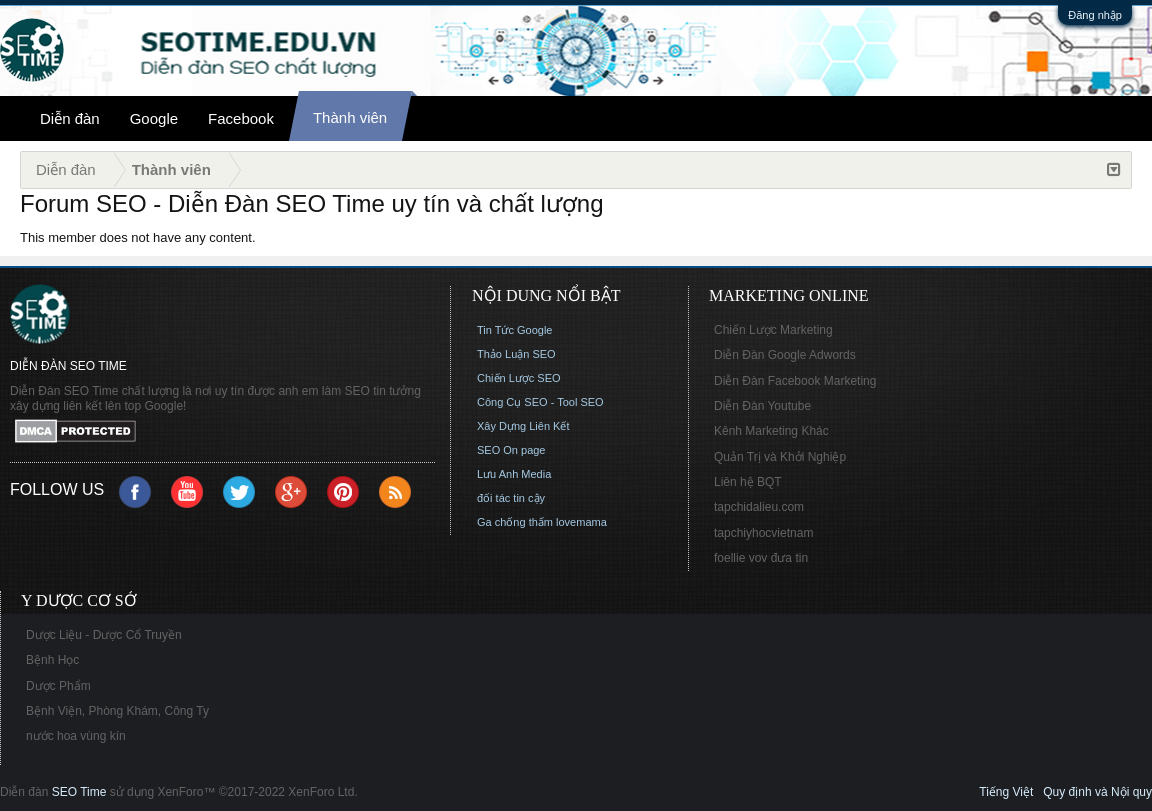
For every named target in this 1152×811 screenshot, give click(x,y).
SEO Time (79, 792)
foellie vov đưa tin (761, 558)
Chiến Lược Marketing (773, 330)
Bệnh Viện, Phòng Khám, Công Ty (117, 711)
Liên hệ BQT (748, 482)
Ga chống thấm (515, 522)
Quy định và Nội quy (1097, 792)
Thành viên (350, 117)
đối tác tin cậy (511, 498)
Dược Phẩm (58, 686)
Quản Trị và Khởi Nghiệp (780, 457)
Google (154, 118)
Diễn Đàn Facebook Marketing (795, 381)
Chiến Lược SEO (519, 378)
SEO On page (511, 450)
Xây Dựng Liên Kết (523, 426)
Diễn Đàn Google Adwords (785, 355)
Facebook (241, 118)
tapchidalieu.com (759, 507)
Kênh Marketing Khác (771, 431)
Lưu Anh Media (514, 474)
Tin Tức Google (514, 330)
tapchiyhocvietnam (763, 533)
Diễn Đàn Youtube (762, 406)
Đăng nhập (1095, 15)
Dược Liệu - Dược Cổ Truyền (104, 635)
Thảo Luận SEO (516, 354)
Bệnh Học (52, 660)
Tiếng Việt (1006, 792)
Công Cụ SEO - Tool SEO (540, 402)
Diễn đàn (70, 118)
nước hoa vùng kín (76, 736)
